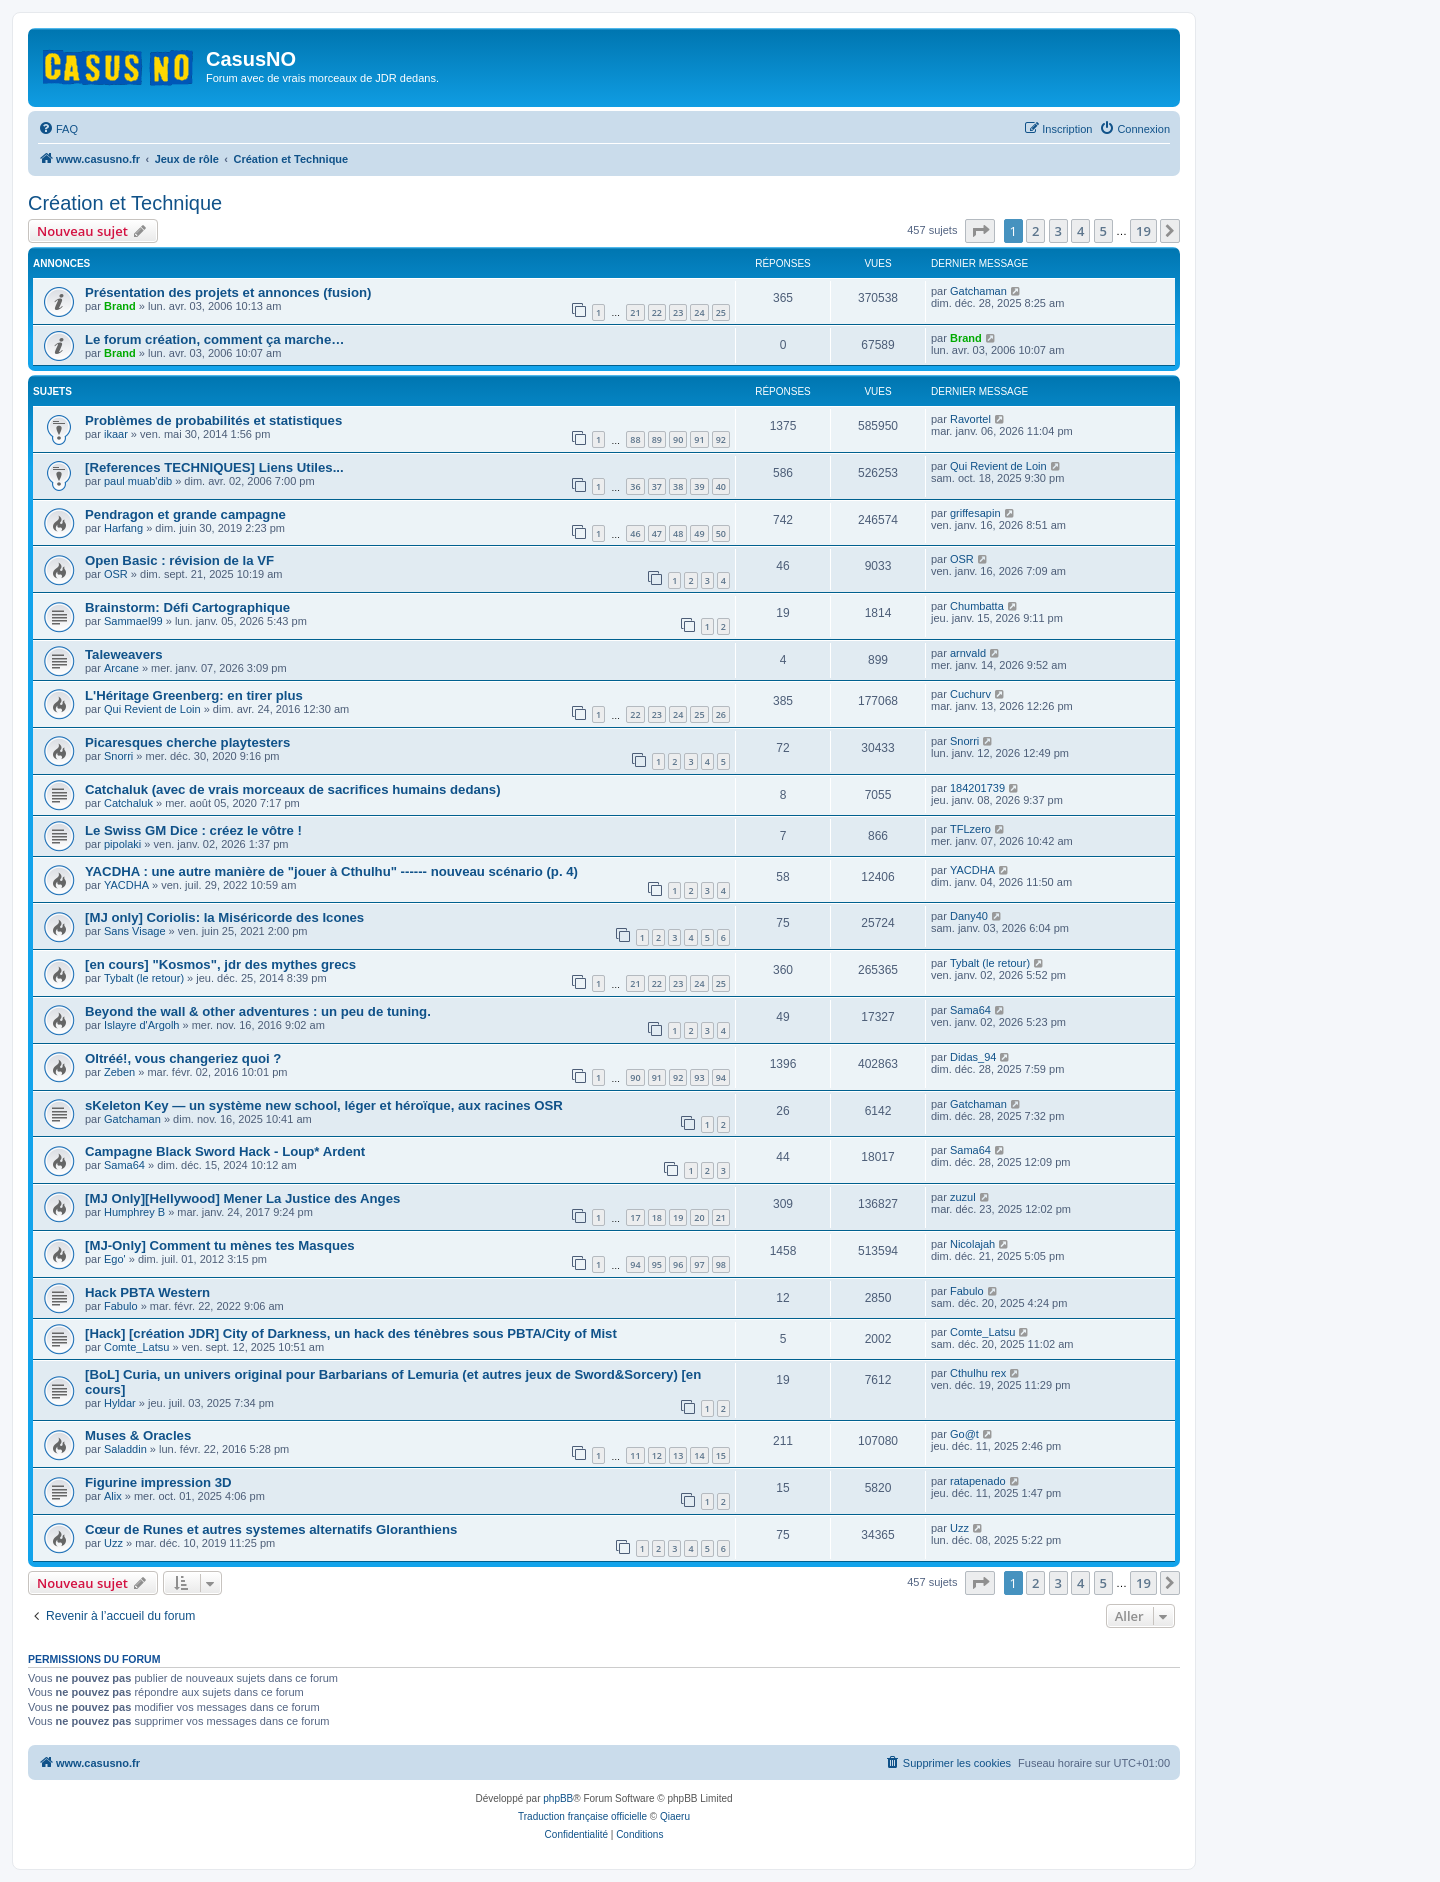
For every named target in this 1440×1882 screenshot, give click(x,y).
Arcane (121, 668)
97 (699, 1264)
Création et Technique (125, 203)
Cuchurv (970, 694)
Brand (120, 306)
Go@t (964, 1434)
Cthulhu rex (978, 1373)
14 (699, 1455)
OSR (116, 574)
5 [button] (1103, 231)
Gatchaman (978, 291)
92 (721, 439)
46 (635, 533)
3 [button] (1058, 231)
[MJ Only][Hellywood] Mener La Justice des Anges (242, 1198)
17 (635, 1217)
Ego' (115, 1259)
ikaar (116, 434)
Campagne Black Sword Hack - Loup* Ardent (225, 1151)
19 (678, 1217)
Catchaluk (128, 803)
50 (721, 533)
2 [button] (1035, 231)
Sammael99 (133, 621)
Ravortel (970, 419)
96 (678, 1264)
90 (678, 439)
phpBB (558, 1798)
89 (657, 439)
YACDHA (126, 885)
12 (657, 1455)
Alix (113, 1496)
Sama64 (970, 1010)
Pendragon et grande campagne (185, 514)
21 (635, 312)
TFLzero (970, 829)
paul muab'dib (138, 481)
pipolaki (122, 844)
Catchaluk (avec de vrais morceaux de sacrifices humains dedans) (293, 789)
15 (721, 1455)
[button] (980, 231)
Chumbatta (977, 606)
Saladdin (125, 1449)
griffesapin (975, 513)
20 (699, 1217)
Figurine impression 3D (158, 1482)
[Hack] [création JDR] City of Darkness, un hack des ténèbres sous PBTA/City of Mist (351, 1333)
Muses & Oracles (138, 1435)
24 (699, 312)
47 (657, 533)
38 (678, 486)
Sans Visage (135, 931)
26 (721, 714)
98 (721, 1264)
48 (678, 533)
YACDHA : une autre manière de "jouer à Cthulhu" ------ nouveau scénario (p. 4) (331, 871)
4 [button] (1080, 231)
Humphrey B (134, 1212)
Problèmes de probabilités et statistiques (213, 420)
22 (657, 312)
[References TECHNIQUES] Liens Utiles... (214, 467)
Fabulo (121, 1306)
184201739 (977, 788)
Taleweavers (123, 654)
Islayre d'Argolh (141, 1025)
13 (678, 1455)
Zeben (119, 1072)
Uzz (113, 1543)
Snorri (118, 756)
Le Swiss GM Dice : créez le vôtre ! (193, 830)
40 (721, 486)
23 (678, 312)
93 (699, 1077)
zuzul (963, 1197)
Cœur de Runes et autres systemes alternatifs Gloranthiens (271, 1529)
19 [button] (1143, 231)
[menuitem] (58, 129)
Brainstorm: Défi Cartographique (187, 607)
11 (635, 1455)
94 (721, 1077)
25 (721, 312)
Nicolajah (972, 1244)
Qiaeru (675, 1816)
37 (657, 486)
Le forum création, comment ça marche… (214, 339)
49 (699, 533)
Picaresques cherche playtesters (187, 742)
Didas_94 (973, 1057)
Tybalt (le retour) (144, 978)
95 (657, 1264)
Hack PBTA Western (147, 1292)
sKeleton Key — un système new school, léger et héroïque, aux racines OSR (324, 1105)
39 (699, 486)
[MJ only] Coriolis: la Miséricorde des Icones (224, 917)
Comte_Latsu (136, 1347)
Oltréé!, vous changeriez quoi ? (183, 1058)
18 (657, 1217)
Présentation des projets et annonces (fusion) (228, 292)
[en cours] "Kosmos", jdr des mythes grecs (220, 964)
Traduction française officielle (582, 1816)
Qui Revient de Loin (998, 466)
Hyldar (120, 1403)
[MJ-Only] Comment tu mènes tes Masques (220, 1245)
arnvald (968, 653)
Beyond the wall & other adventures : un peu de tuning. (258, 1011)
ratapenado (978, 1481)
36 (635, 486)
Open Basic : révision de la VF (179, 560)
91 (699, 439)
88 (635, 439)
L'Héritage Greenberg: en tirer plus (194, 695)
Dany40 (969, 916)
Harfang (123, 528)
